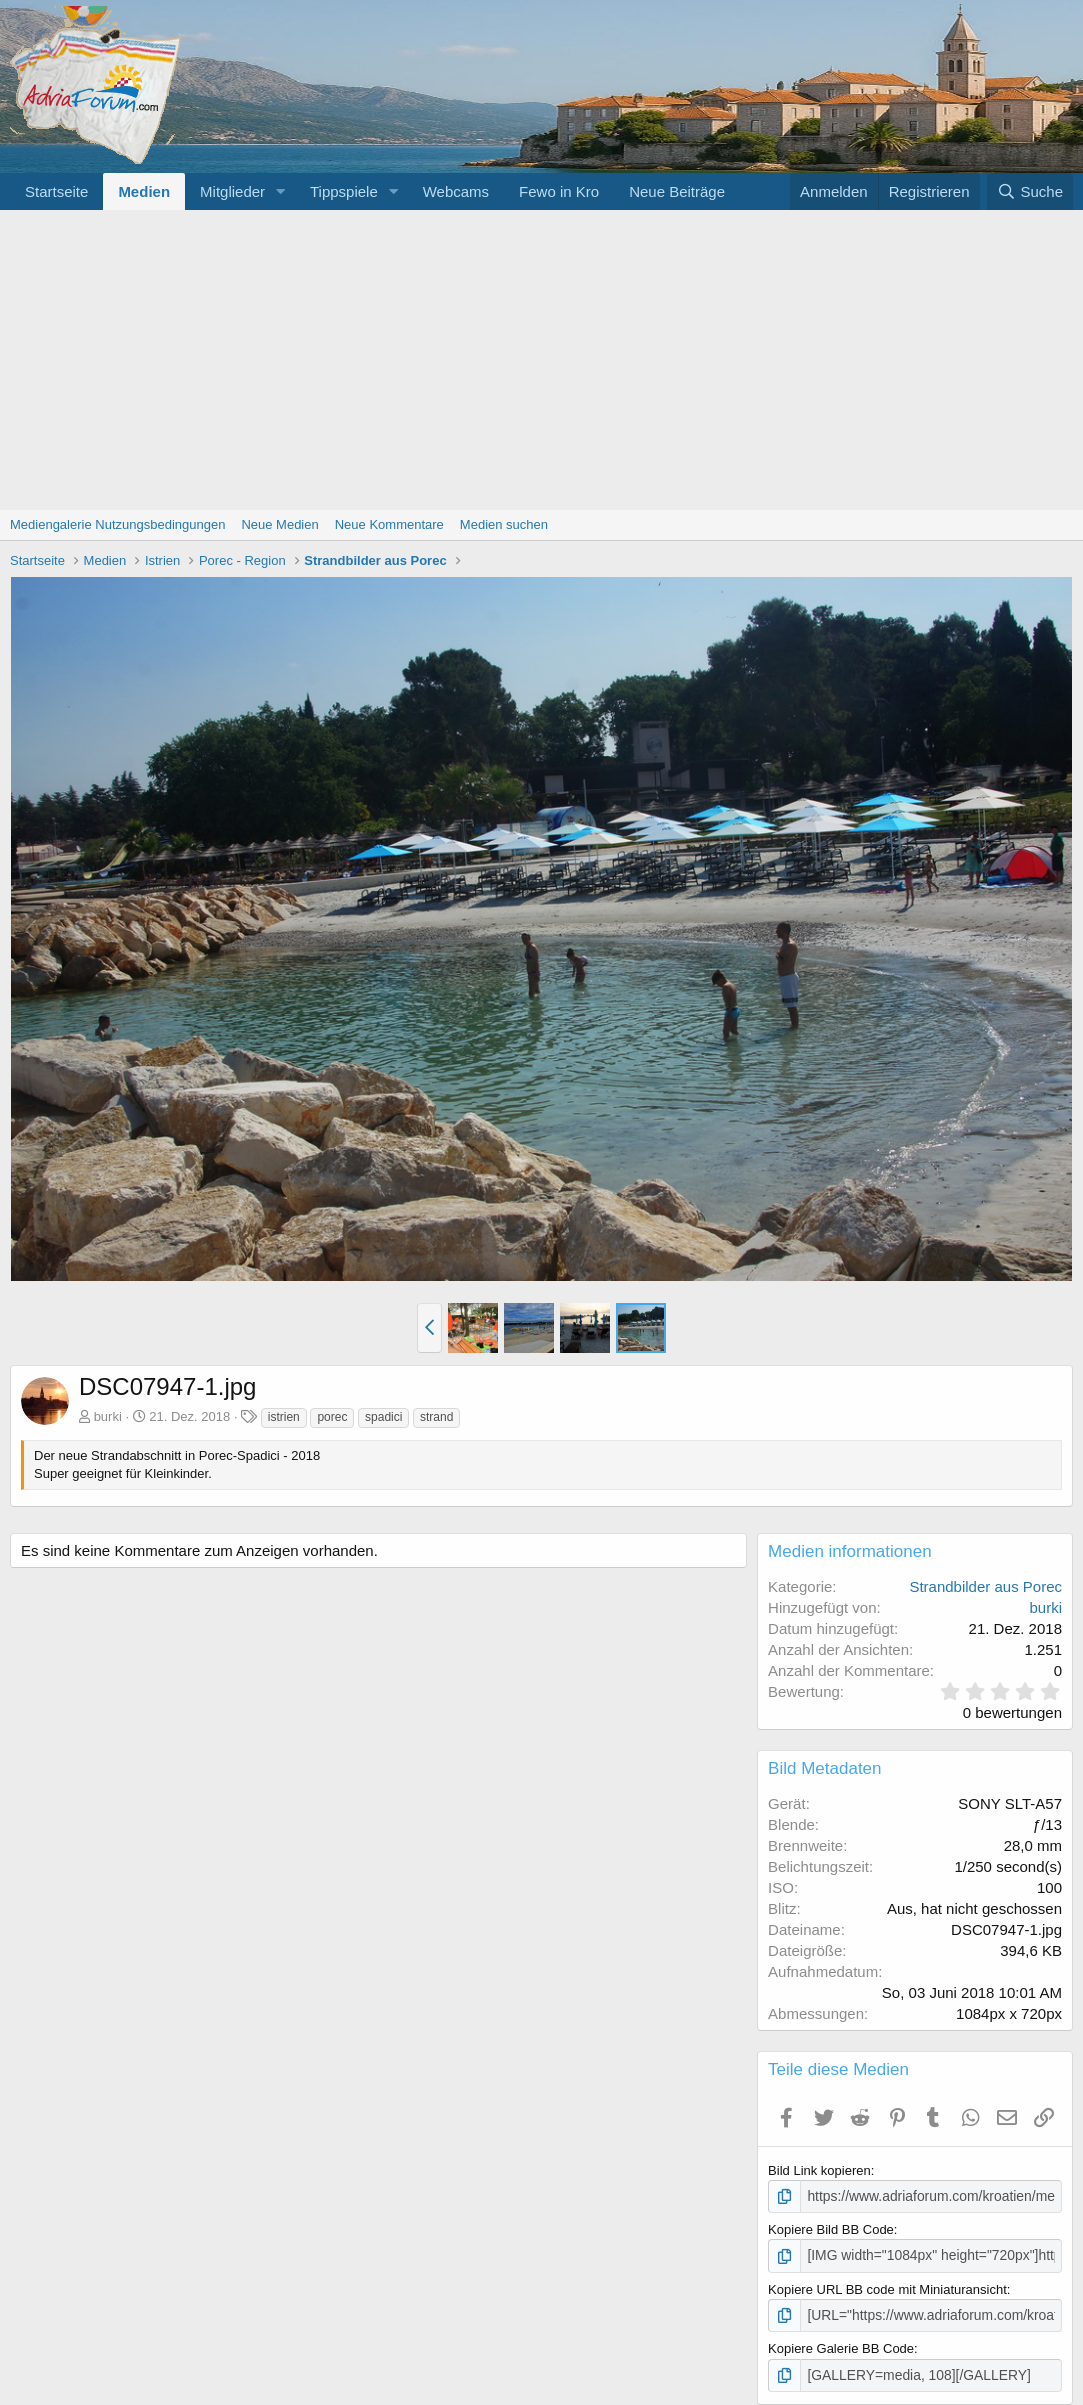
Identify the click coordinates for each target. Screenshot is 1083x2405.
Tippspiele (344, 191)
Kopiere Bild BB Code (831, 2228)
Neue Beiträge (677, 191)
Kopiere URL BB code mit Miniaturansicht (887, 2286)
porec (332, 1417)
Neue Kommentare (389, 524)
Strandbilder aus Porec (985, 1586)
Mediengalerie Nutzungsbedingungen (117, 524)
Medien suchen (504, 524)
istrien (284, 1417)
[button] (281, 191)
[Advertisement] (541, 360)
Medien (144, 191)
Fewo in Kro (559, 191)
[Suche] (1030, 191)
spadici (383, 1417)
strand (436, 1417)
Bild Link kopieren (819, 2170)
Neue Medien (279, 524)
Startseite (56, 191)
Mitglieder (232, 191)
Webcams (456, 191)
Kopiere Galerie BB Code (841, 2345)
